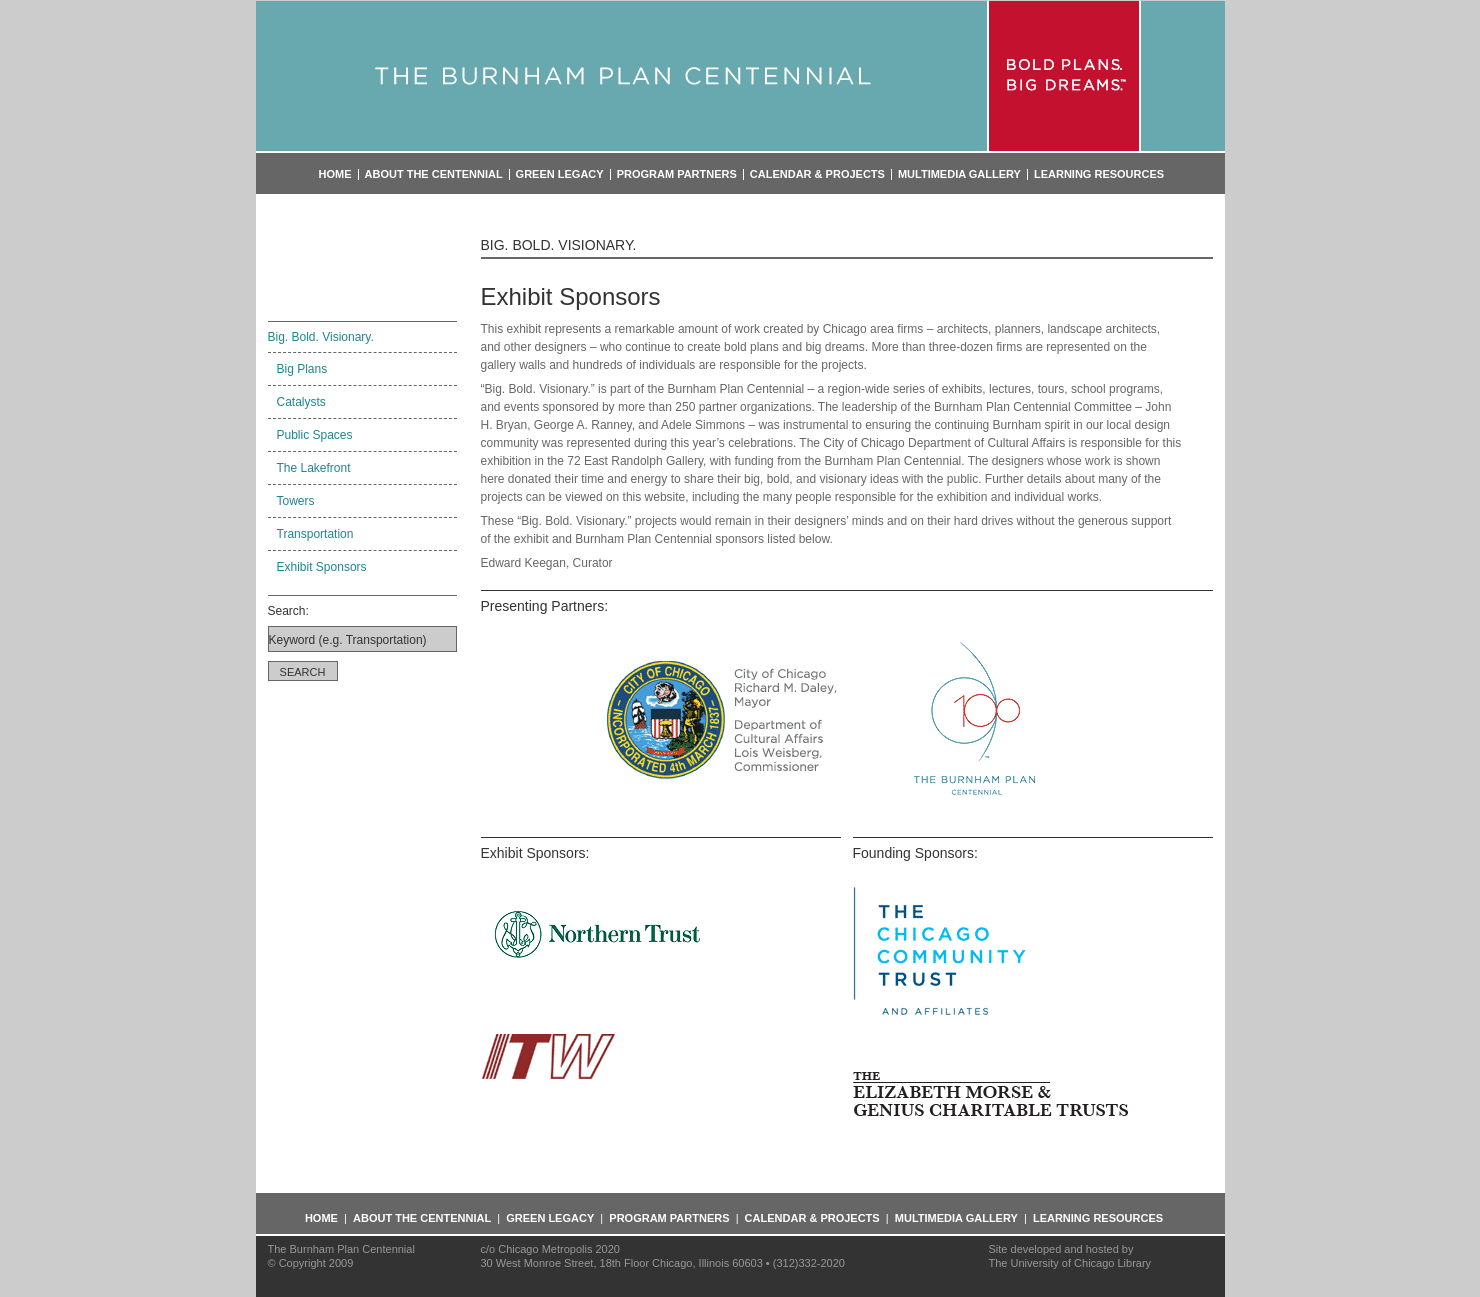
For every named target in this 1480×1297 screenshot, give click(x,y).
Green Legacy (560, 174)
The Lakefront (314, 468)
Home (335, 174)
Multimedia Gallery (959, 174)
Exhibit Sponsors (322, 567)
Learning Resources (1099, 174)
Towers (296, 501)
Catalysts (301, 402)
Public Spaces (315, 435)
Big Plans (302, 369)
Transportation (315, 534)
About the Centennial (434, 174)
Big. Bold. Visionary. (321, 337)
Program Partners (677, 174)
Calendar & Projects (817, 174)
